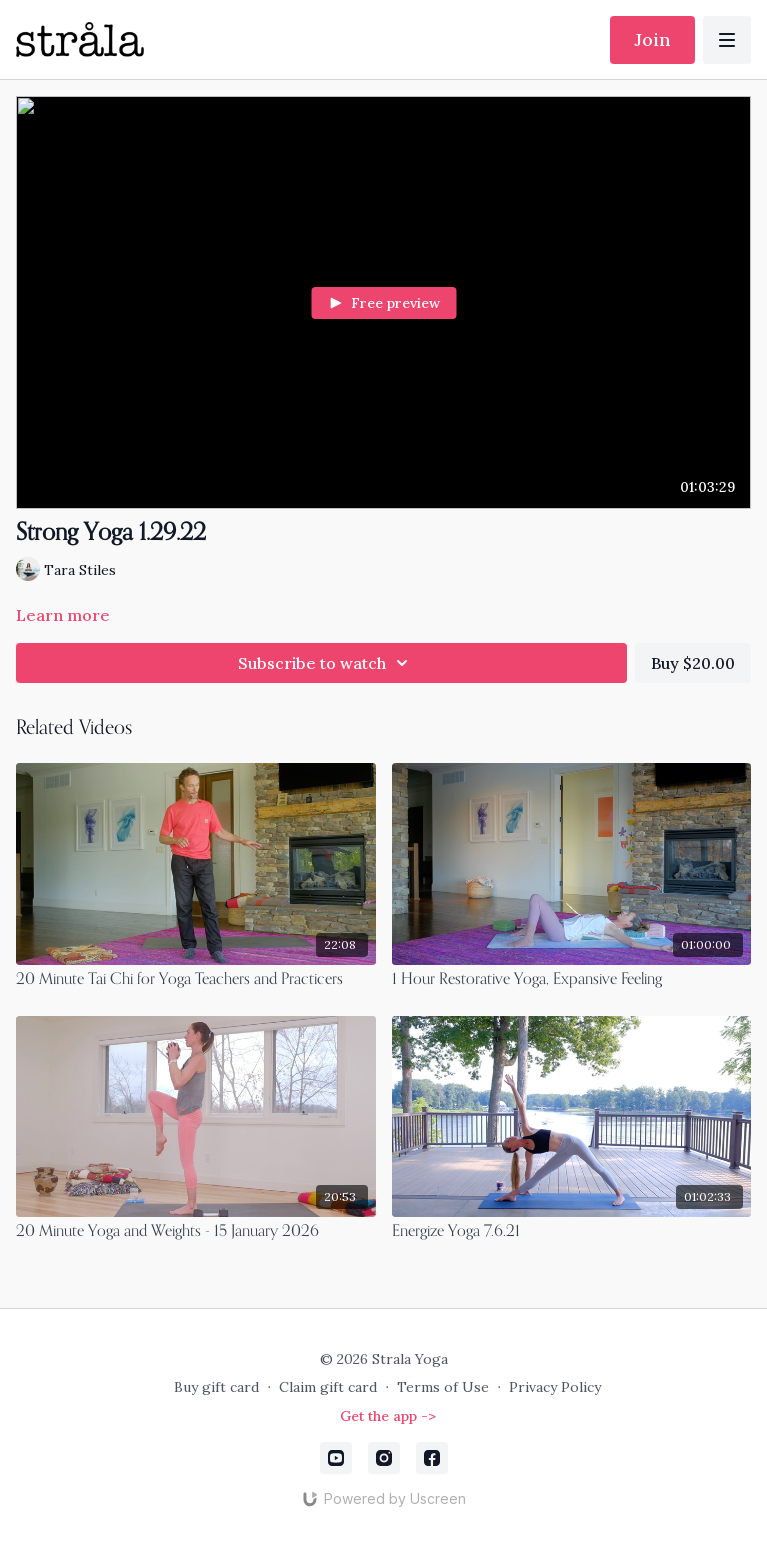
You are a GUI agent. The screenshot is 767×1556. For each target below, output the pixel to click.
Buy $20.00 (693, 663)
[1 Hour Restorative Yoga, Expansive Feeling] (572, 980)
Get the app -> (388, 1416)
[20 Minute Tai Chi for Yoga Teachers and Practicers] (196, 980)
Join (652, 39)
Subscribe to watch (326, 663)
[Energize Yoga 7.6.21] (572, 1232)
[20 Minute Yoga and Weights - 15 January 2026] (196, 1232)
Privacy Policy (555, 1387)
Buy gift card (216, 1387)
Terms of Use (443, 1387)
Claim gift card (328, 1387)
